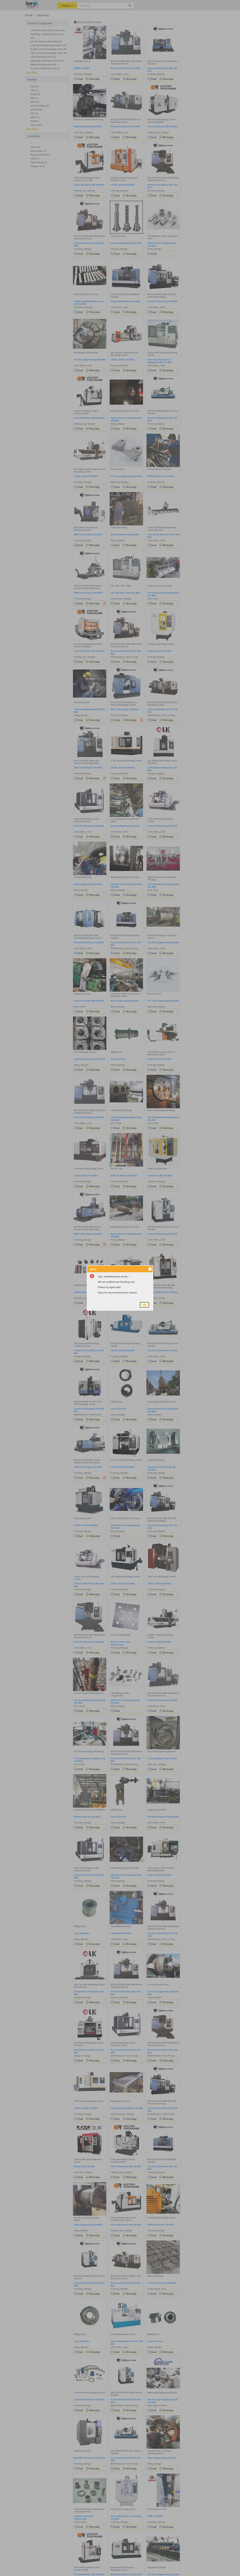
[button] (150, 1269)
